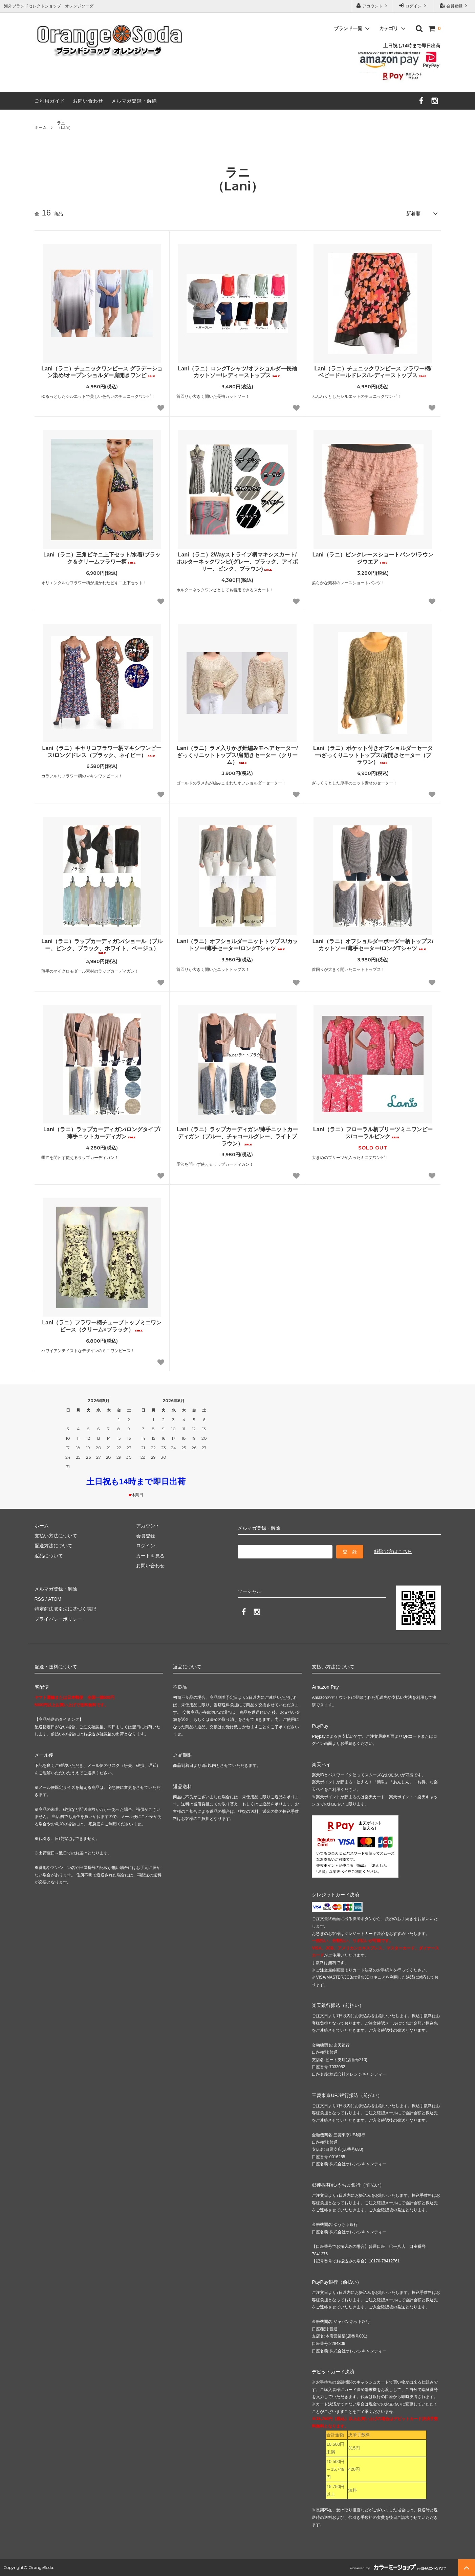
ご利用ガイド (50, 101)
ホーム (41, 127)
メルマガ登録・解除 (134, 101)
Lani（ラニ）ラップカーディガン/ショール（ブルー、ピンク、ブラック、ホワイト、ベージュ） (101, 946)
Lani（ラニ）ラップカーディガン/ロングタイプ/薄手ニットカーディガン (101, 1132)
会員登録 (454, 5)
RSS (39, 1599)
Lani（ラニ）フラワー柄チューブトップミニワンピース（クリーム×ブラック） (102, 1326)
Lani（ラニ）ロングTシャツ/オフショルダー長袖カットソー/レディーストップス (237, 372)
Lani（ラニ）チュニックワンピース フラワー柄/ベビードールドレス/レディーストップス (373, 372)
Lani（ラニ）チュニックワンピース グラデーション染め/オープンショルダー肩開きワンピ (101, 372)
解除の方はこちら (393, 1551)
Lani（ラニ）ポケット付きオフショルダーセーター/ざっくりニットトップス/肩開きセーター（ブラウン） (373, 755)
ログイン (413, 5)
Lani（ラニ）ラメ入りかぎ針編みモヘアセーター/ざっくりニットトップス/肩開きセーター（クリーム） (237, 755)
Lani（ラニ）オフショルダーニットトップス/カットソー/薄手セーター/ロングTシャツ (237, 944)
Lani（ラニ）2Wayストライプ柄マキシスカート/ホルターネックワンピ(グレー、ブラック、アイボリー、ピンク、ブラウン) (237, 562)
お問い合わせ (88, 101)
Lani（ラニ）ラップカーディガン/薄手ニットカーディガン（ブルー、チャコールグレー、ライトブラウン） (237, 1136)
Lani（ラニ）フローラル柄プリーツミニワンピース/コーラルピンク (373, 1132)
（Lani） (65, 125)
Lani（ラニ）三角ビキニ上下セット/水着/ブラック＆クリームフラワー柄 (101, 558)
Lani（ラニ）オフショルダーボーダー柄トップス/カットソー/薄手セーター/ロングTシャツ (372, 944)
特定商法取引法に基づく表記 (65, 1609)
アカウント (372, 5)
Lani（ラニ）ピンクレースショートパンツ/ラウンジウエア (372, 558)
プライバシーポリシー (58, 1619)
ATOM (54, 1599)
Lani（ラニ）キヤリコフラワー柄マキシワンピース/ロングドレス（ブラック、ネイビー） (102, 751)
